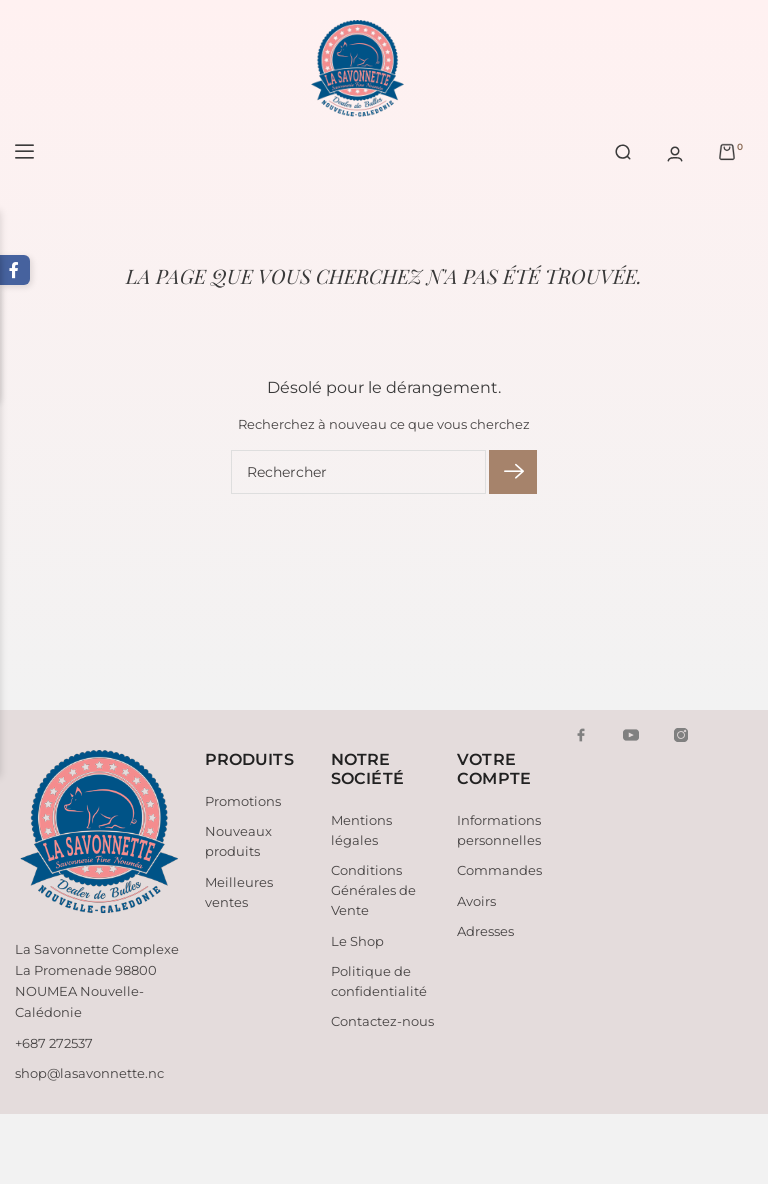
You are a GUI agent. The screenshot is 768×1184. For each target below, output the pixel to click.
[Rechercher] (358, 472)
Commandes (499, 870)
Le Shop (357, 941)
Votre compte (494, 769)
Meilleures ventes (239, 892)
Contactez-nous (382, 1021)
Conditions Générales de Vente (373, 890)
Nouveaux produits (238, 841)
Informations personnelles (499, 830)
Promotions (243, 801)
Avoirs (476, 901)
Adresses (485, 931)
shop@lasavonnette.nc (89, 1073)
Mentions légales (361, 830)
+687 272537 (54, 1043)
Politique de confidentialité (379, 981)
